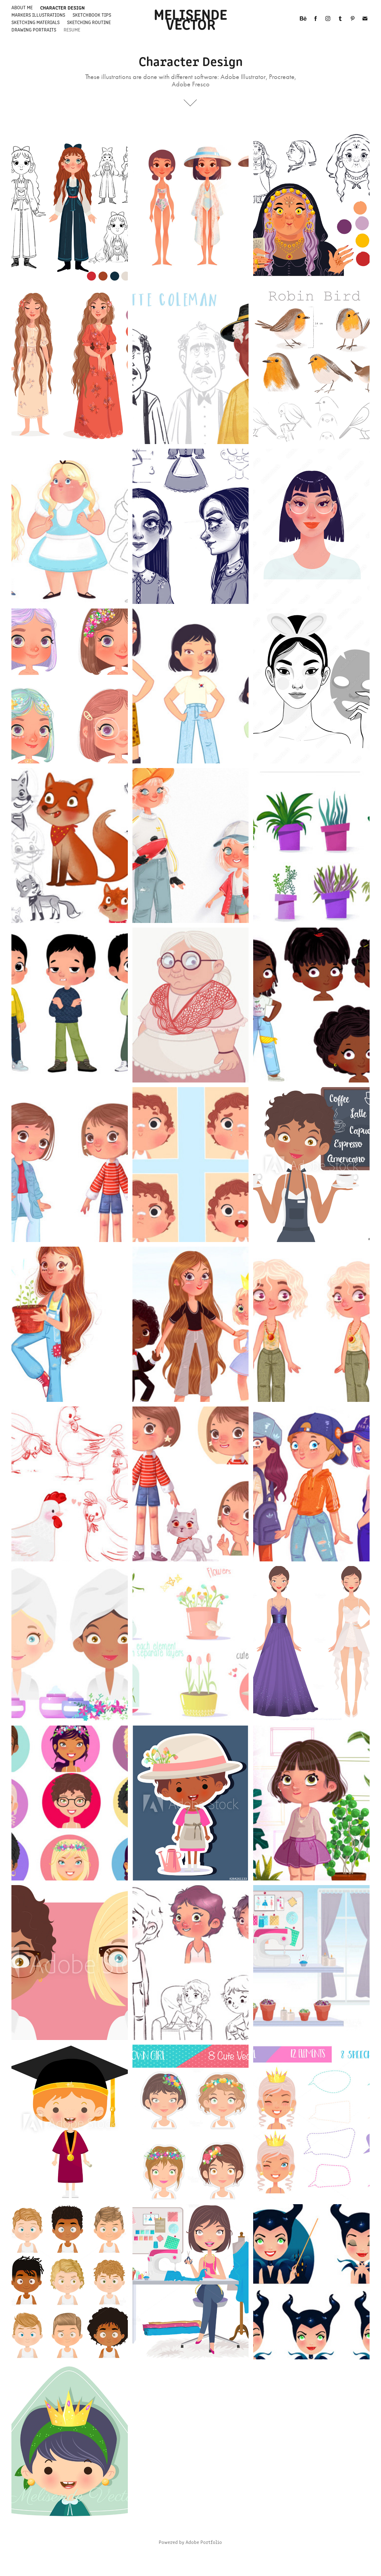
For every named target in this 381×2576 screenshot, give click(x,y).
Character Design (62, 7)
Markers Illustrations (38, 14)
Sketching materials (35, 22)
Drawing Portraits (33, 29)
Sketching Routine (89, 22)
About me (22, 7)
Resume (72, 29)
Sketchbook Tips (92, 14)
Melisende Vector (192, 18)
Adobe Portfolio (204, 2542)
